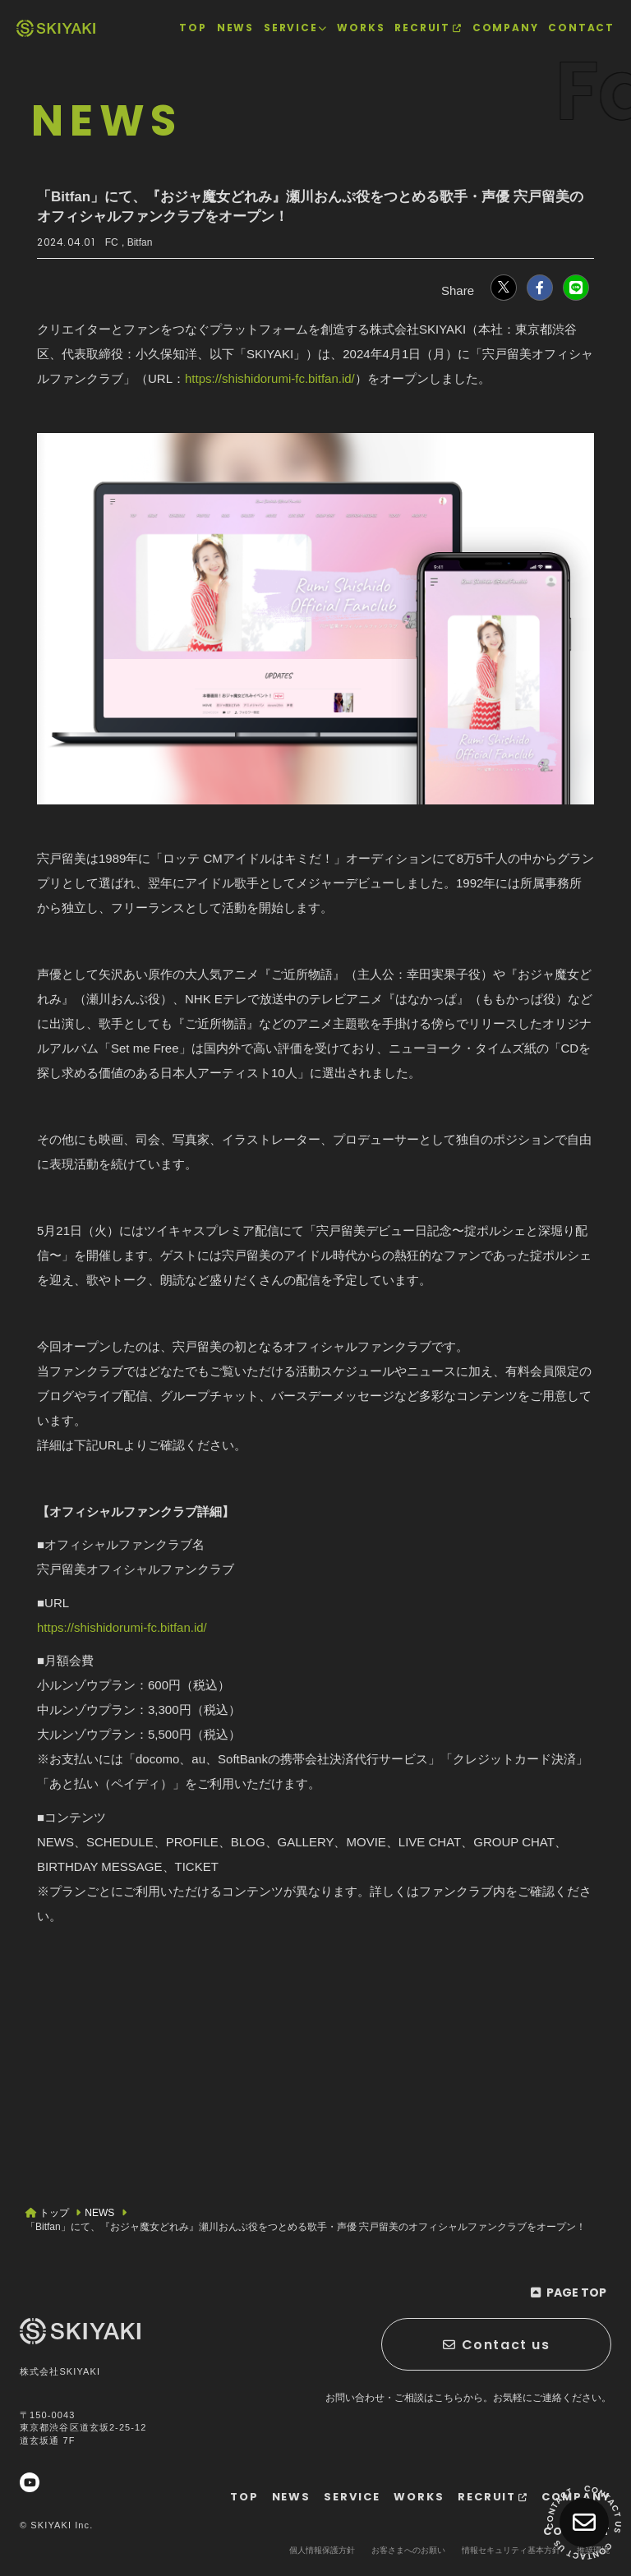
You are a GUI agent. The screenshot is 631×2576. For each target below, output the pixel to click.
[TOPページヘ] (55, 28)
